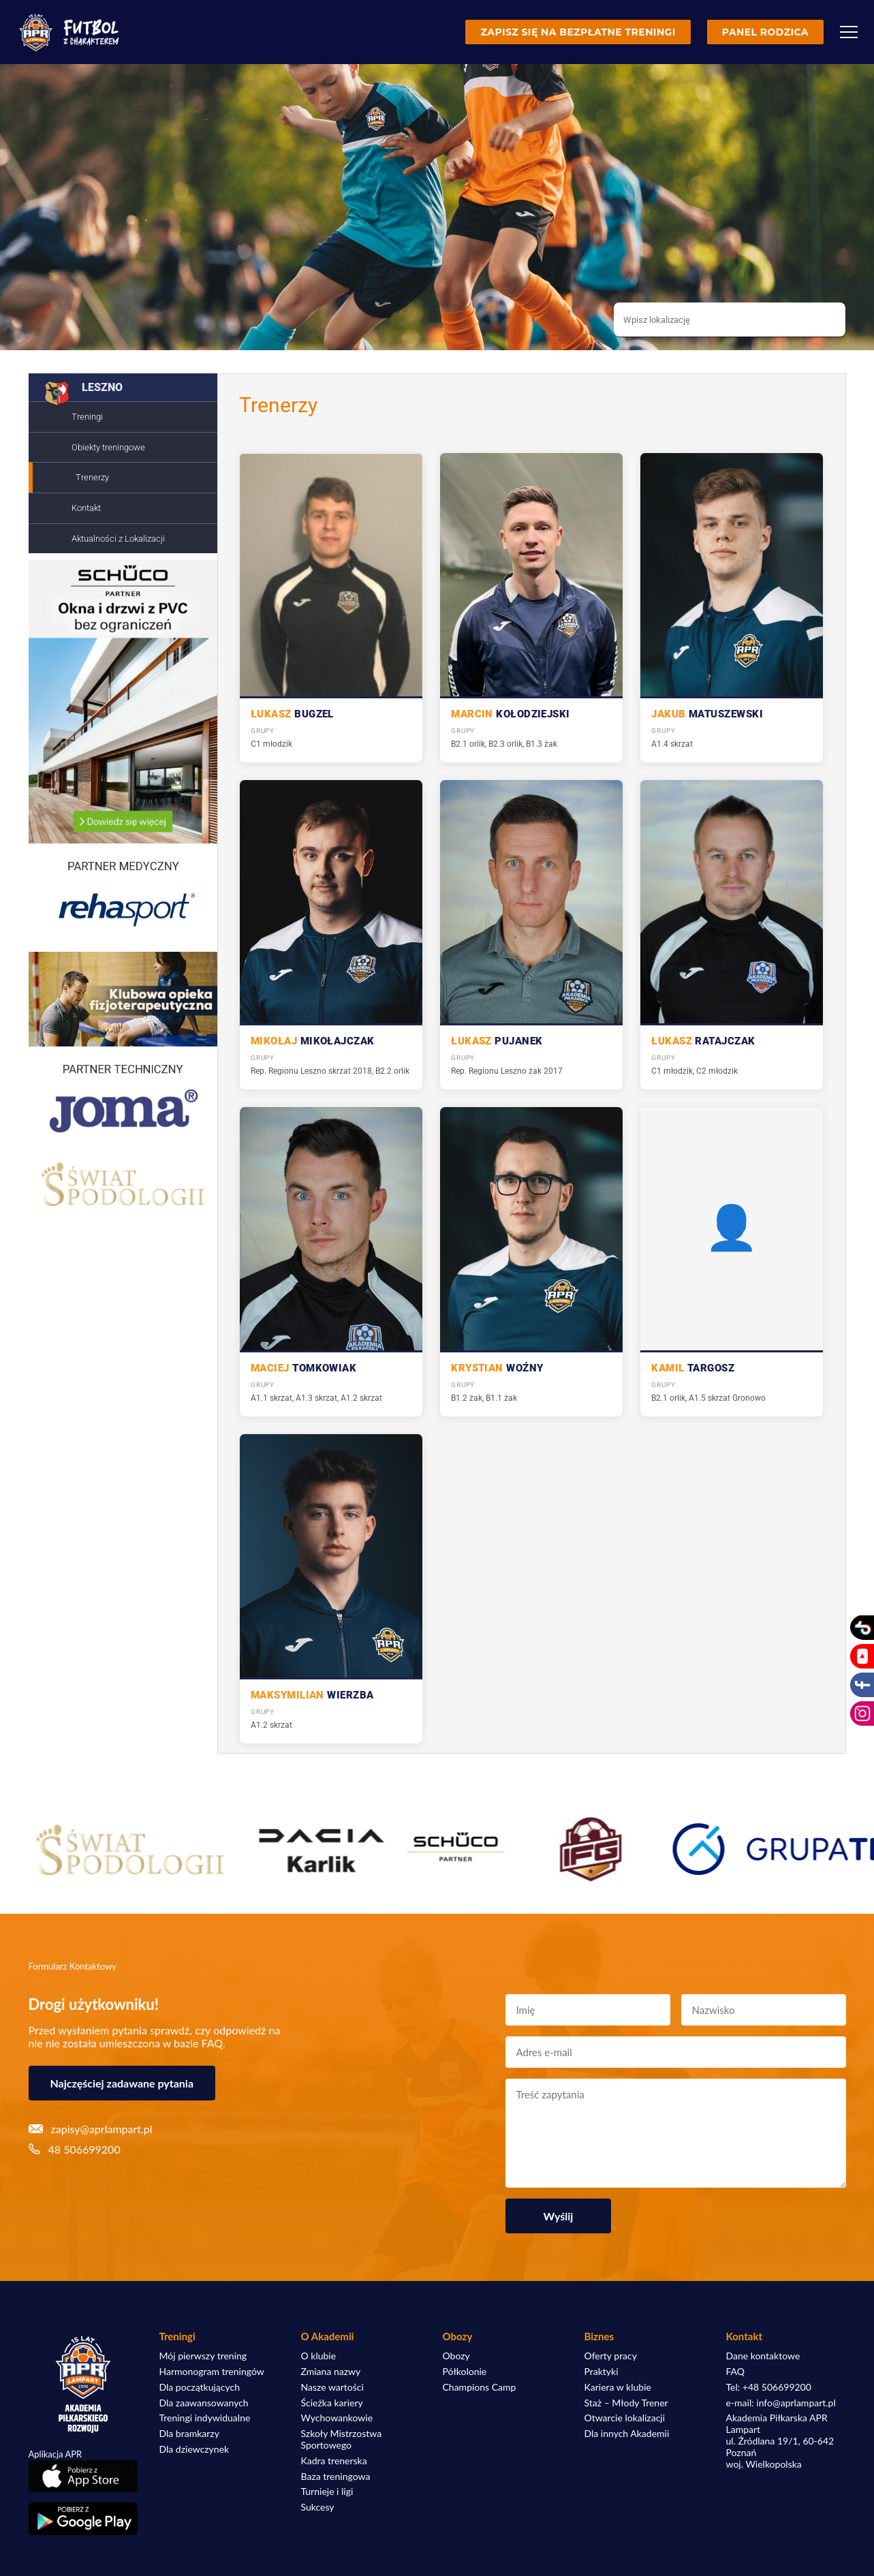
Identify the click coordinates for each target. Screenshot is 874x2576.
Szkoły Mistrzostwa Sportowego (341, 2439)
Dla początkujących (199, 2387)
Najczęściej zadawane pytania (122, 2083)
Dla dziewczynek (194, 2449)
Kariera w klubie (617, 2387)
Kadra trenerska (334, 2460)
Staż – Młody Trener (626, 2402)
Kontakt (86, 508)
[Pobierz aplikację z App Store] (83, 2476)
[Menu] (849, 32)
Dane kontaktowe (763, 2355)
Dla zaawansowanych (204, 2402)
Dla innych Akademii (627, 2433)
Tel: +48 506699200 (768, 2387)
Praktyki (601, 2371)
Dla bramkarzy (189, 2433)
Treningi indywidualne (205, 2417)
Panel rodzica (765, 32)
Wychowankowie (337, 2417)
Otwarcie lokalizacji (625, 2417)
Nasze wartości (332, 2387)
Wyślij (559, 2215)
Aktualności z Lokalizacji (118, 538)
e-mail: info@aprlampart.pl (781, 2402)
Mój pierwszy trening (203, 2355)
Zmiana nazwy (331, 2371)
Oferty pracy (610, 2355)
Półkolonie (465, 2371)
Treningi (87, 417)
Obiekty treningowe (108, 447)
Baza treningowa (336, 2476)
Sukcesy (317, 2507)
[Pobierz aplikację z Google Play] (83, 2518)
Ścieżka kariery (332, 2402)
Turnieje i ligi (327, 2491)
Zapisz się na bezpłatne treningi (577, 32)
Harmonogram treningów (211, 2371)
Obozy (456, 2355)
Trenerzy (92, 477)
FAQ (735, 2371)
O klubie (319, 2355)
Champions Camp (479, 2387)
